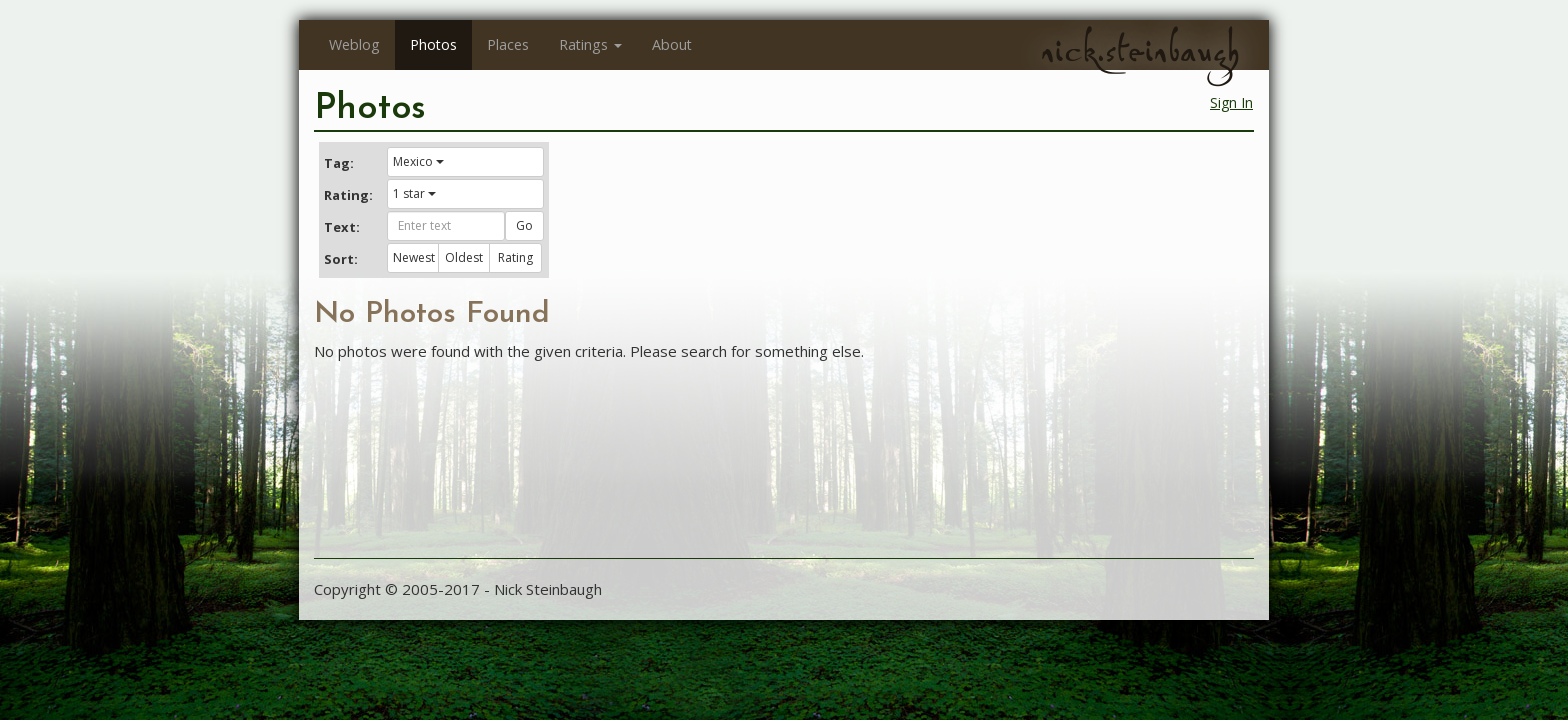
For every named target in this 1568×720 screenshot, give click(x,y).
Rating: (348, 195)
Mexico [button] (418, 161)
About (672, 44)
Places (508, 44)
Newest (414, 257)
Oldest (464, 257)
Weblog (354, 44)
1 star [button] (414, 193)
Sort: (341, 259)
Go (524, 225)
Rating (515, 257)
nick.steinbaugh (1140, 51)
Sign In (1231, 102)
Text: (342, 227)
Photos (433, 44)
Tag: (339, 163)
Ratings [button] (590, 44)
